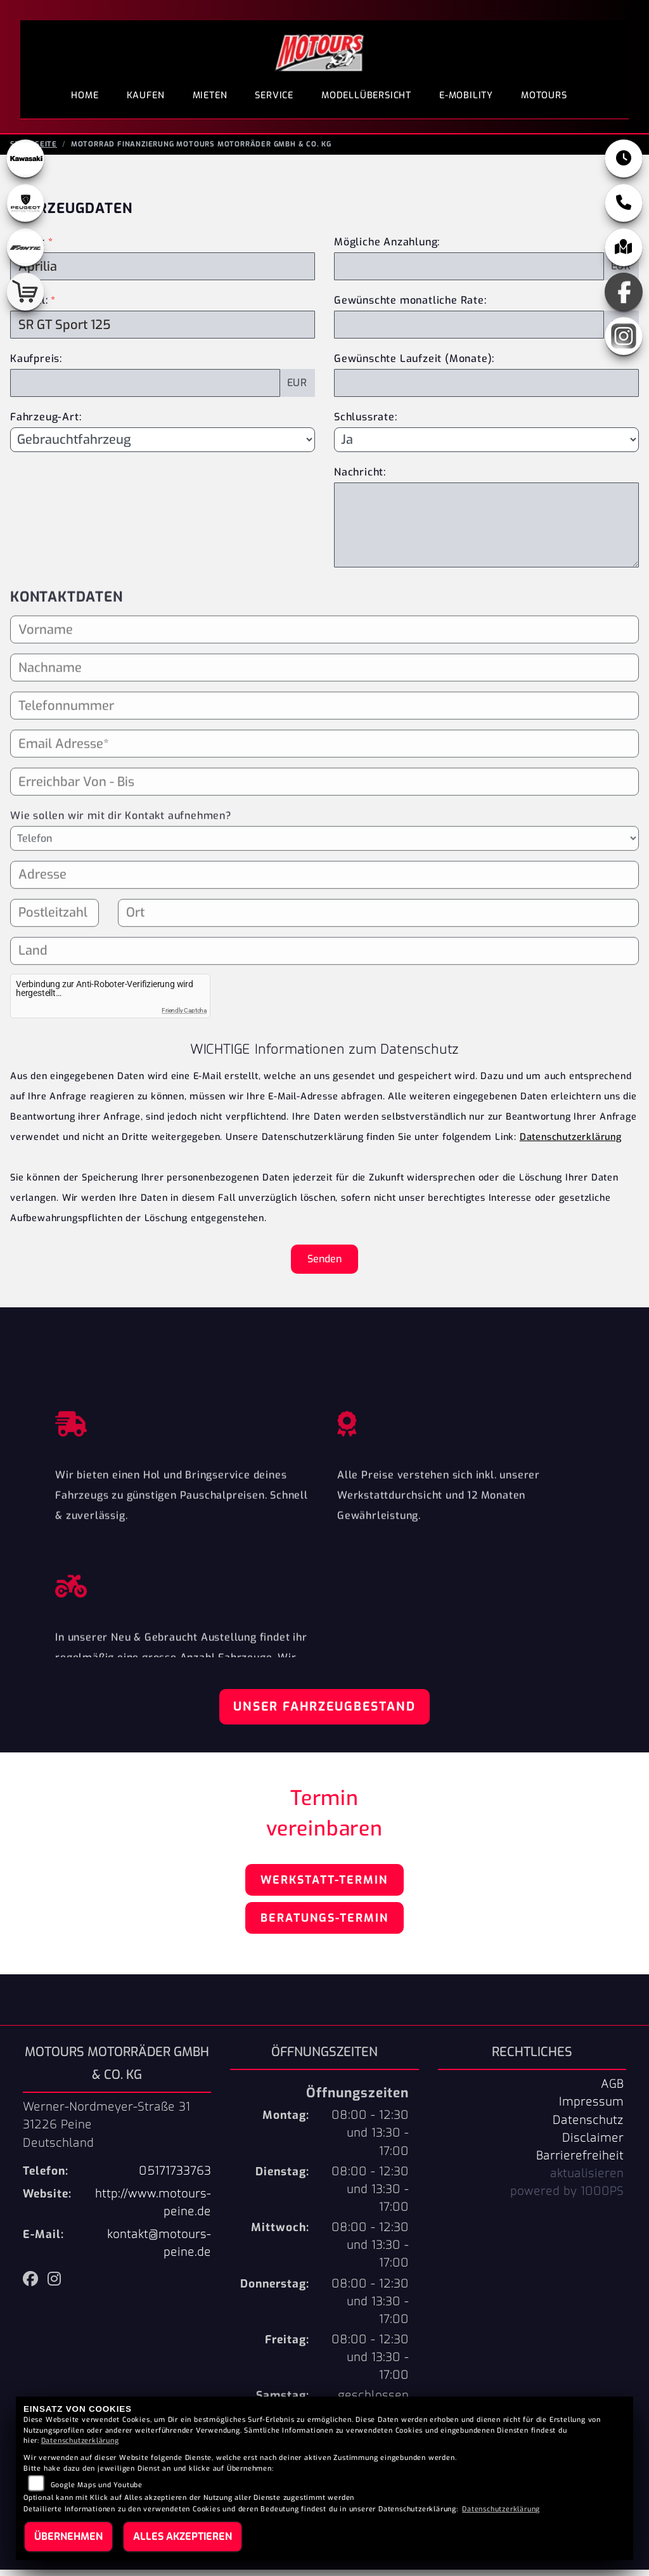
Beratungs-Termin (324, 1924)
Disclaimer (593, 2144)
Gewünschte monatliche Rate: (410, 306)
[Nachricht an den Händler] (486, 531)
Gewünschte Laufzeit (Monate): (414, 365)
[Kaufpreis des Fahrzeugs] (145, 389)
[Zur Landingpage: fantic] (25, 254)
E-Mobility (466, 95)
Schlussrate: (365, 423)
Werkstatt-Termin (324, 1886)
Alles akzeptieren (182, 2536)
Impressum (591, 2108)
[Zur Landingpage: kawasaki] (25, 165)
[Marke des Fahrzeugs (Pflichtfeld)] (162, 273)
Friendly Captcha (184, 1016)
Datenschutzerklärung (571, 1143)
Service (274, 95)
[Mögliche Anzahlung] (469, 273)
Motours (544, 95)
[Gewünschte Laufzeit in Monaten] (486, 389)
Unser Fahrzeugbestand (324, 1713)
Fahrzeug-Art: (45, 423)
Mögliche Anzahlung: (387, 248)
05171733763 (175, 2177)
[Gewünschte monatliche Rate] (469, 331)
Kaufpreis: (36, 365)
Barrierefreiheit (580, 2162)
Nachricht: (360, 478)
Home (84, 95)
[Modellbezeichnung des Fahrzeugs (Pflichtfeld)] (162, 331)
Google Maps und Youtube (97, 2485)
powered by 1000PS (567, 2197)
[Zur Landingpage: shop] (25, 298)
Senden (324, 1265)
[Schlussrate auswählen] (486, 446)
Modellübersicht (366, 95)
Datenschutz (588, 2126)
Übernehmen (68, 2536)
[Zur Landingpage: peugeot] (25, 209)
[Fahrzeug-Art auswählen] (162, 446)
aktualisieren (587, 2179)
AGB (612, 2090)
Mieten (210, 95)
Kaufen (146, 95)
